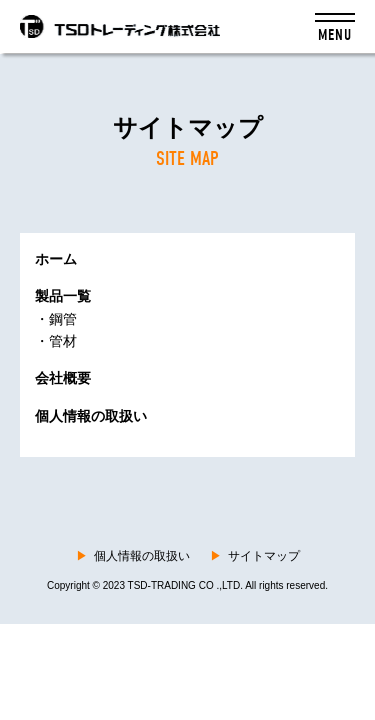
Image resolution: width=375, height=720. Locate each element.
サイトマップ (255, 556)
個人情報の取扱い (133, 556)
